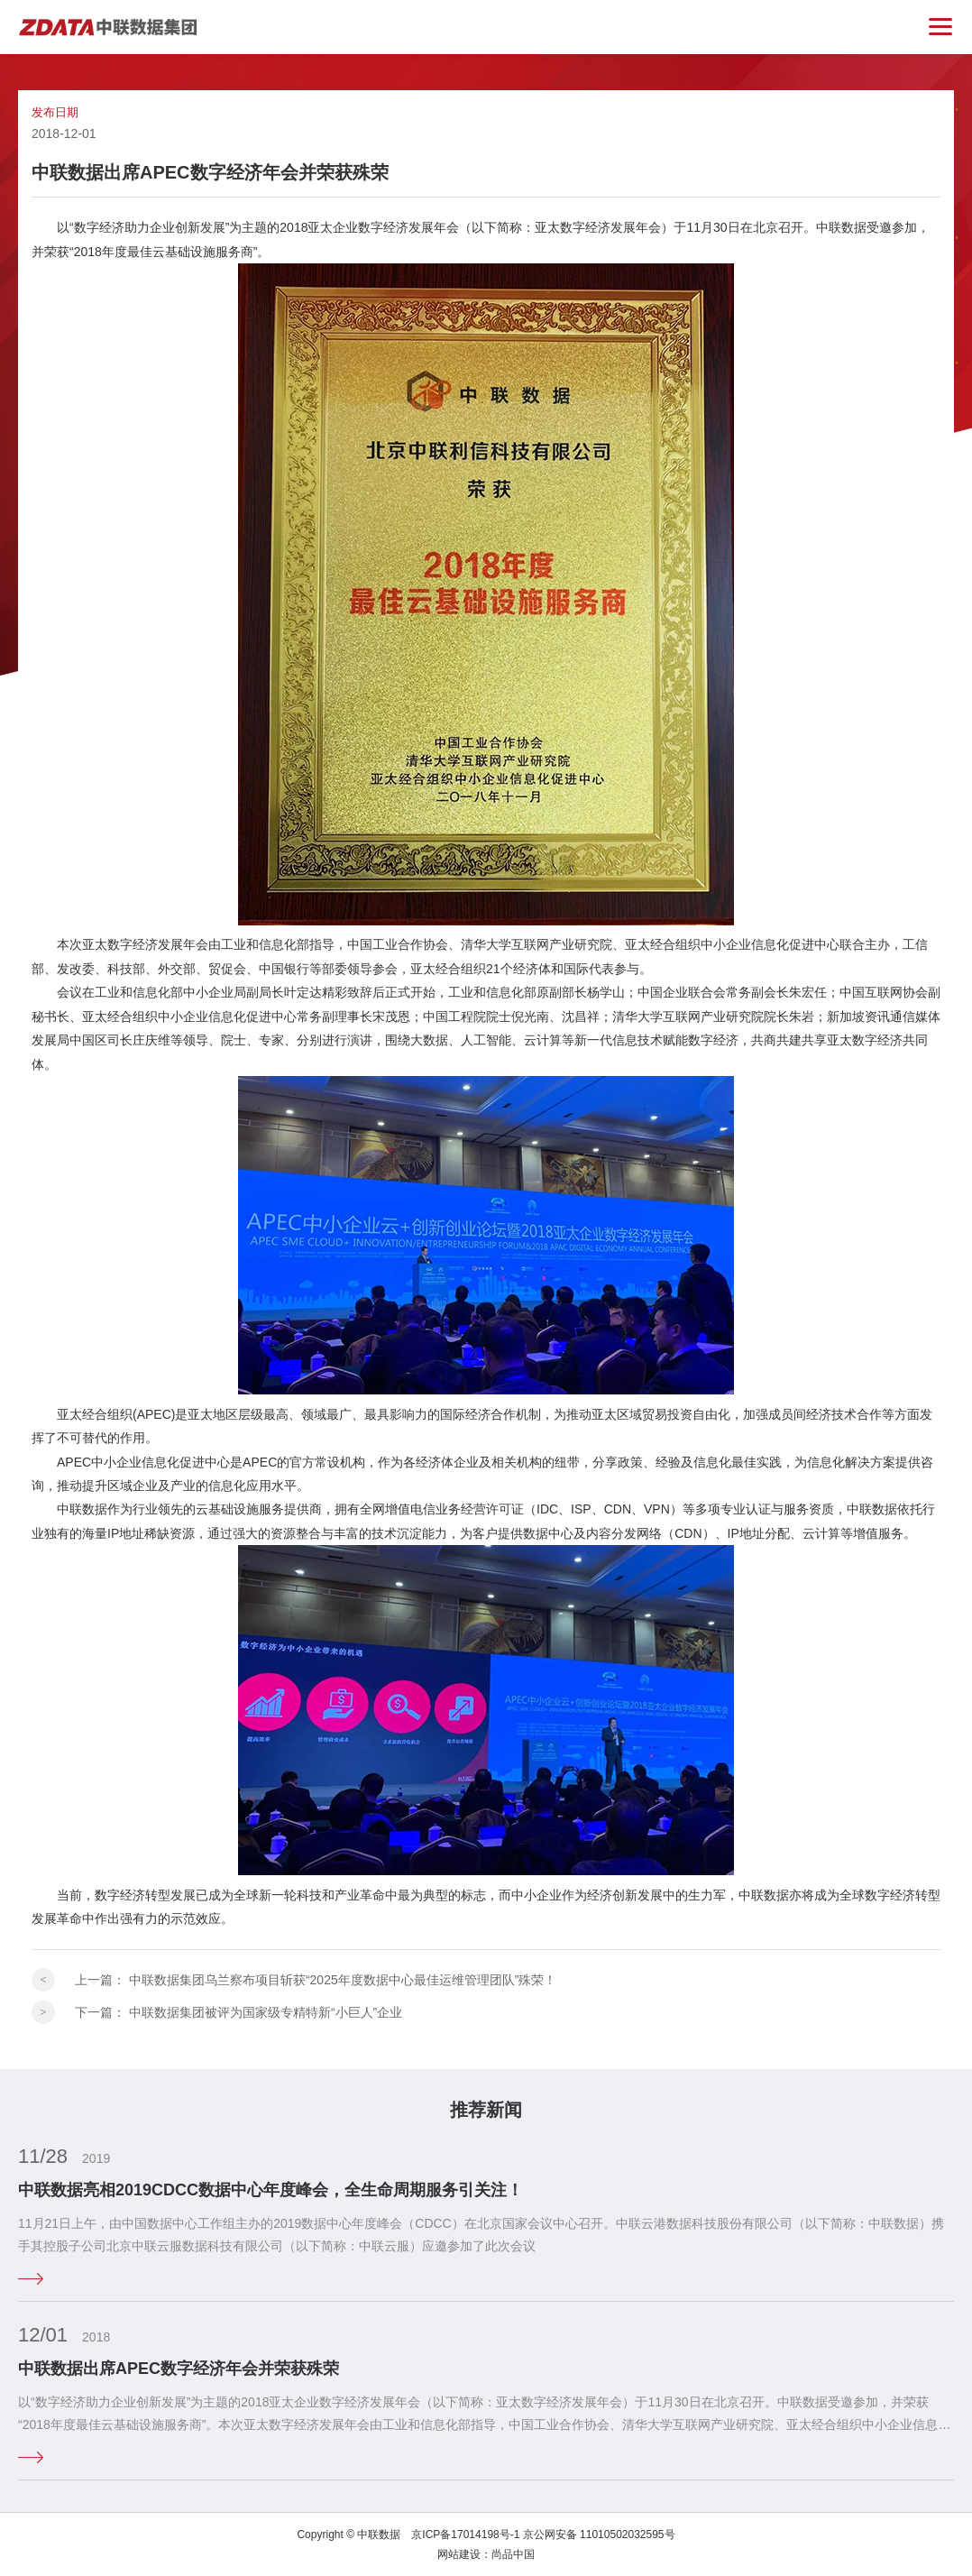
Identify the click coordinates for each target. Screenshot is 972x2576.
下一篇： (238, 2012)
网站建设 (459, 2554)
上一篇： (315, 1980)
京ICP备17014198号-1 (465, 2534)
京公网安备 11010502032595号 (599, 2534)
